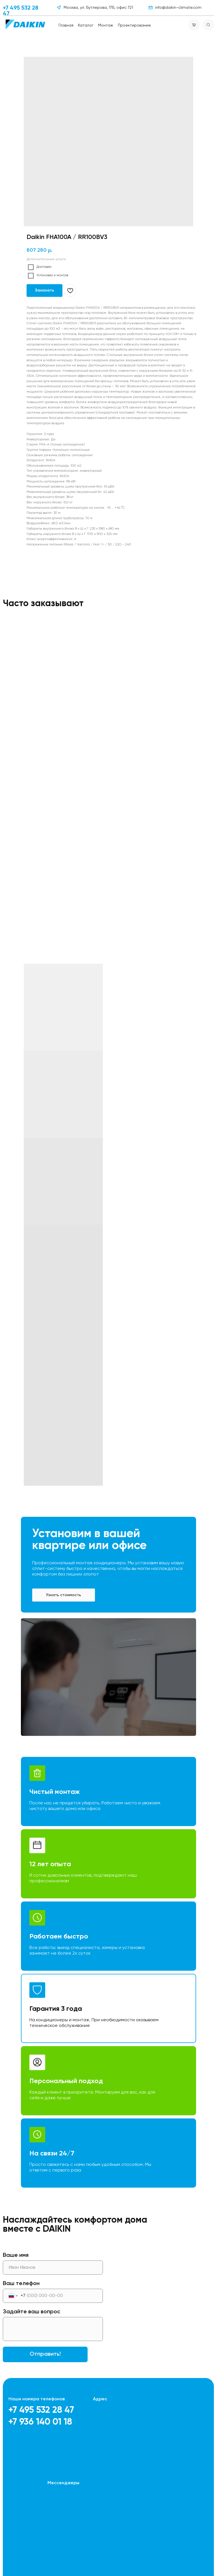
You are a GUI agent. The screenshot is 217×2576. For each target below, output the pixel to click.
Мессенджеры (63, 2483)
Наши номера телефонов (36, 2399)
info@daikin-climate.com (178, 8)
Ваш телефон (21, 2283)
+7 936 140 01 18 (40, 2422)
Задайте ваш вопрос (31, 2312)
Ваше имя (16, 2255)
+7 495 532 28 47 (41, 2410)
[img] (25, 24)
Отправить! (45, 2354)
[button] (63, 1595)
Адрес (100, 2399)
